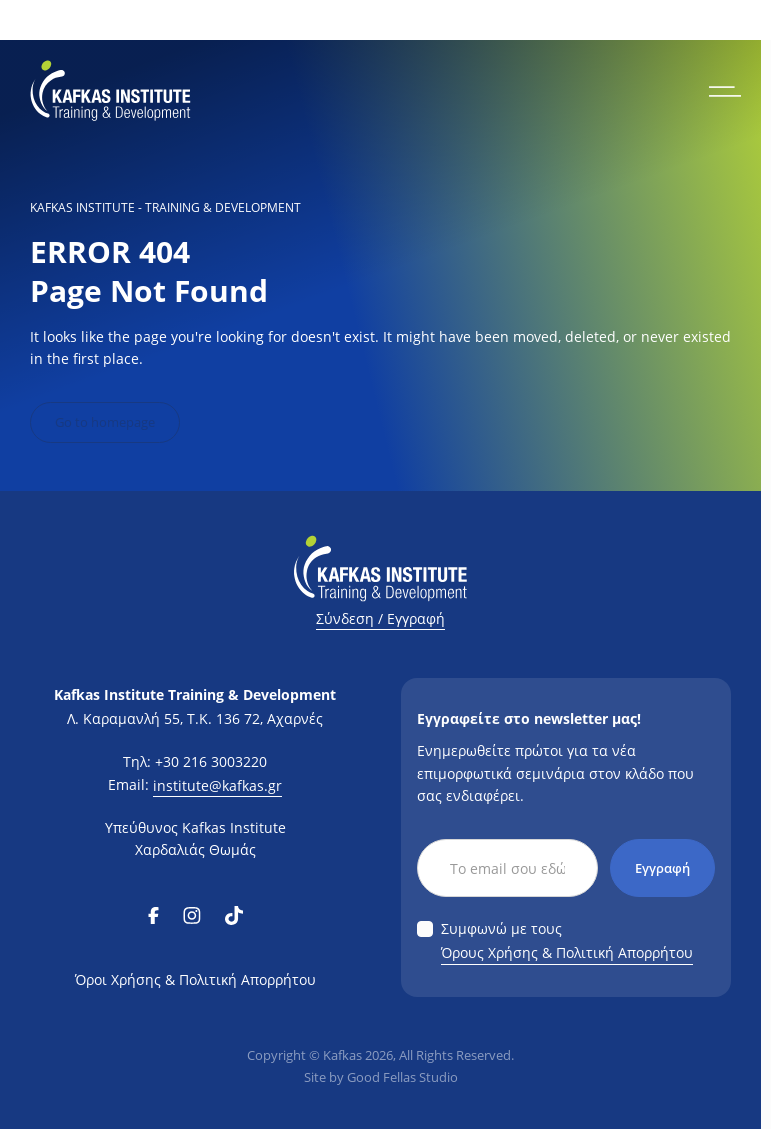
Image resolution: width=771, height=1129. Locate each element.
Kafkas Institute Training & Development (195, 694)
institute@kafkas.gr (217, 785)
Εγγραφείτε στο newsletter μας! (529, 719)
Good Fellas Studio (402, 1077)
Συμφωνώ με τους (567, 941)
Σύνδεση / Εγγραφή (380, 618)
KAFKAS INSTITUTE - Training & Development (165, 208)
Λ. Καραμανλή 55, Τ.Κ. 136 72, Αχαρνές (195, 718)
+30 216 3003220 (211, 761)
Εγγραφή (662, 868)
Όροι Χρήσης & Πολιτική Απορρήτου (195, 979)
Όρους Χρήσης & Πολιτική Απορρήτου (567, 952)
